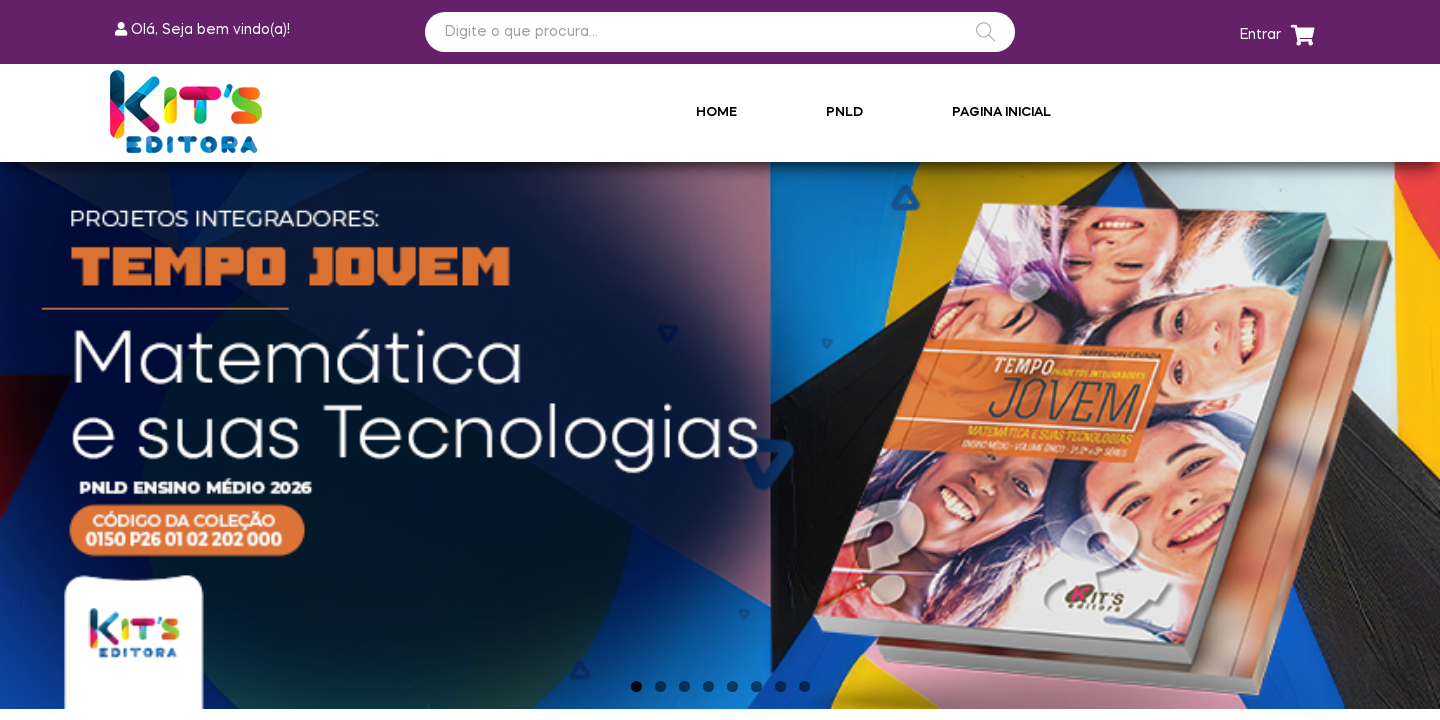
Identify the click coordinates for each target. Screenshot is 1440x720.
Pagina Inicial (1001, 112)
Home (716, 112)
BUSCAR (986, 32)
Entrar (1260, 35)
